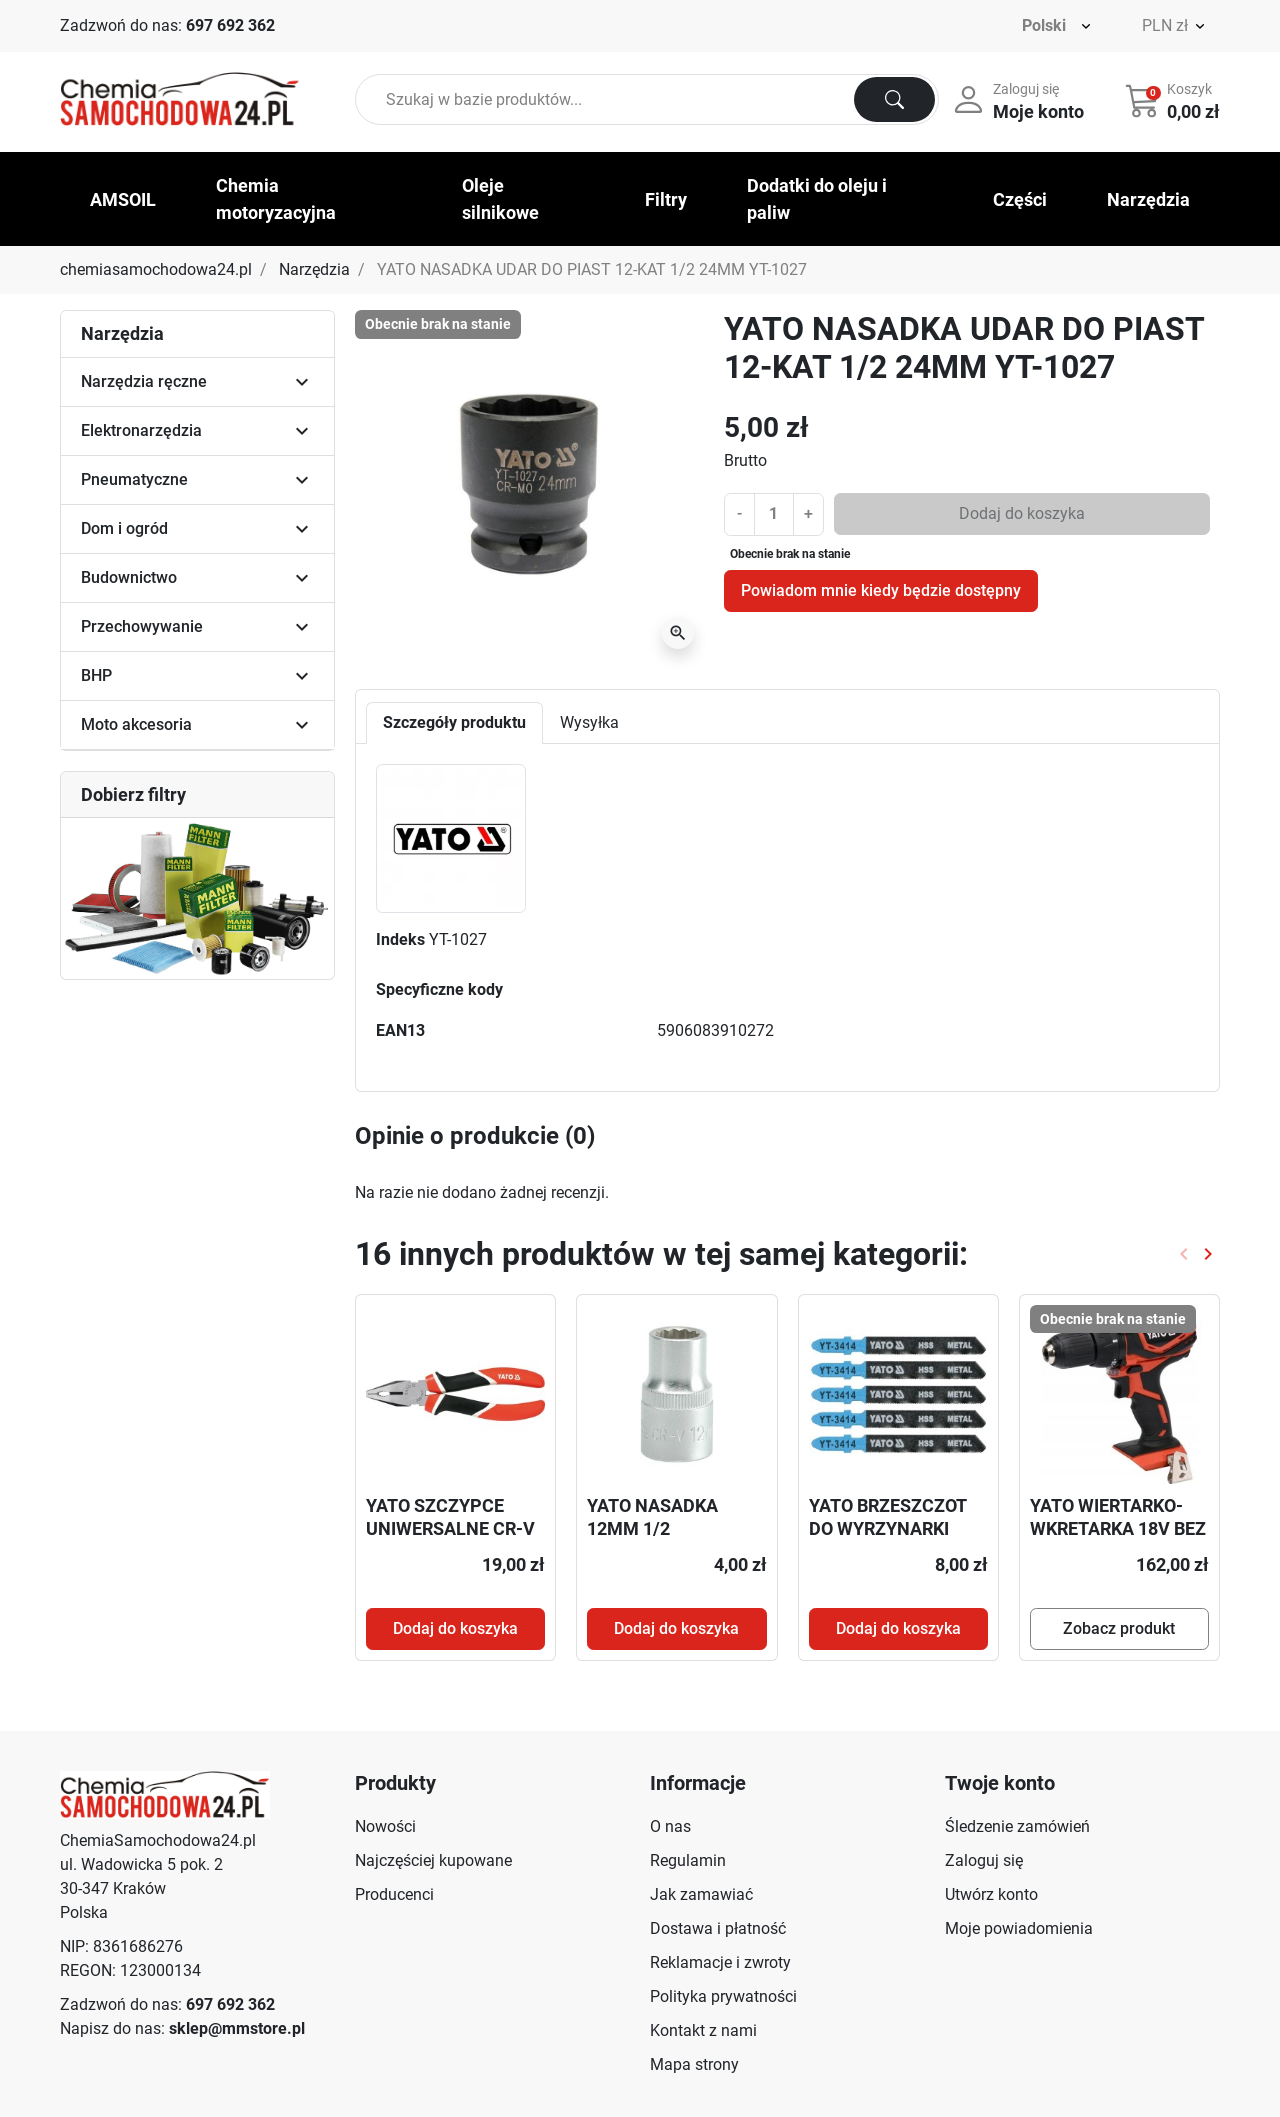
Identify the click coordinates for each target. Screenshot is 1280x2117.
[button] (1174, 100)
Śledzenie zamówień (1017, 1826)
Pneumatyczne (134, 479)
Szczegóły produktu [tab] (454, 722)
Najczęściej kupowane (433, 1860)
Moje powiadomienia (1019, 1928)
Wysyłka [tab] (589, 722)
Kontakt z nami (703, 2030)
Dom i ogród (124, 528)
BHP (96, 675)
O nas (670, 1826)
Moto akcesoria (136, 724)
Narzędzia (314, 269)
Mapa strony (694, 2064)
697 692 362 (230, 25)
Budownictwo (129, 577)
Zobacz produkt (1119, 1628)
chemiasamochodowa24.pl (156, 269)
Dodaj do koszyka (1022, 513)
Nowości (385, 1826)
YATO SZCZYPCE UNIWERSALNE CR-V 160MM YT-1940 (450, 1529)
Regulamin (688, 1860)
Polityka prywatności (723, 1996)
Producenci (394, 1894)
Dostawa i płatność (718, 1928)
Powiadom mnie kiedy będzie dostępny (881, 590)
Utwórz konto (991, 1894)
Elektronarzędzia (141, 430)
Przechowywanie (142, 626)
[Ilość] (774, 514)
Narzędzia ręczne (144, 381)
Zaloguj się (984, 1860)
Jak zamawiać (701, 1894)
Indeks (400, 939)
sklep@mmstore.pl (237, 2028)
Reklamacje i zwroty (720, 1962)
